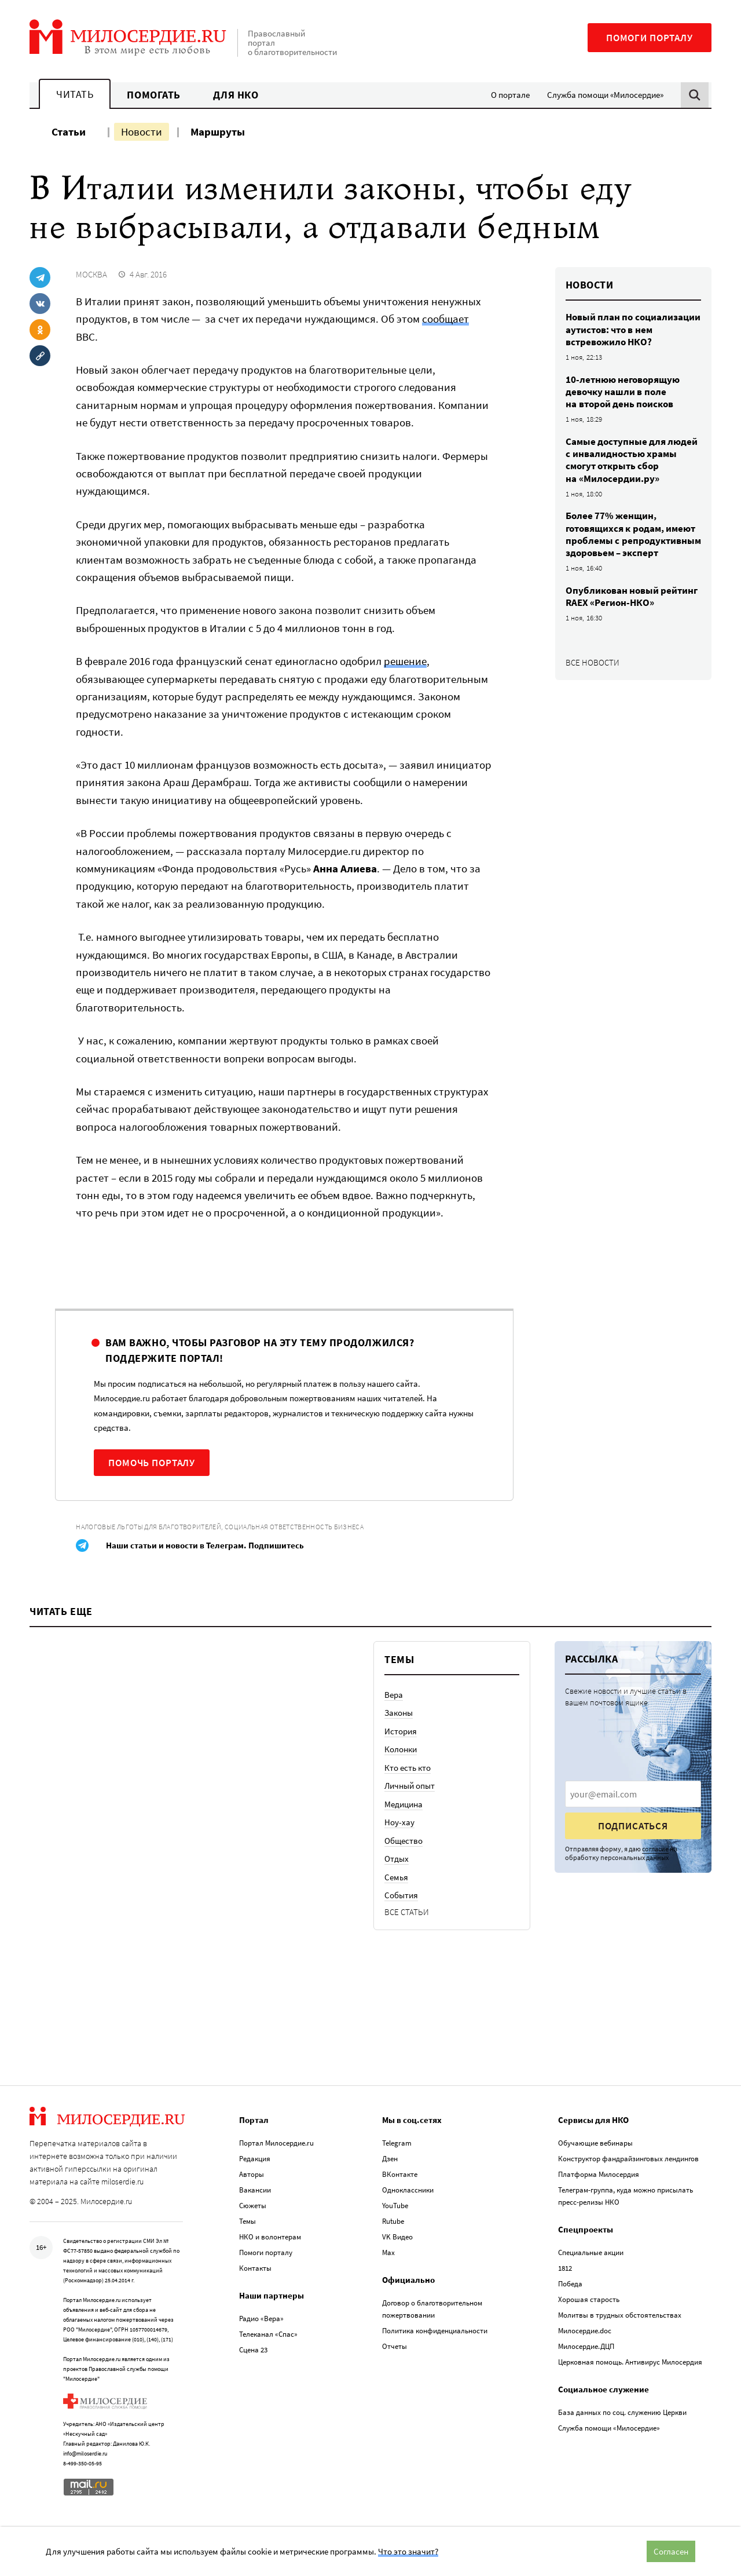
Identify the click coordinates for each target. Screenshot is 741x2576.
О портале (510, 94)
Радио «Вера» (261, 2318)
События (401, 1895)
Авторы (251, 2174)
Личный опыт (409, 1785)
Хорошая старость (588, 2299)
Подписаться (633, 1825)
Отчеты (394, 2346)
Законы (398, 1712)
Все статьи (406, 1911)
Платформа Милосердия (598, 2174)
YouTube (395, 2205)
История (400, 1731)
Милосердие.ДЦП (586, 2346)
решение (405, 661)
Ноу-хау (399, 1822)
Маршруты (217, 131)
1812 (565, 2268)
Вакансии (255, 2190)
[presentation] (633, 1794)
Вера (393, 1694)
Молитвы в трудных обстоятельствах (619, 2315)
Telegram (397, 2143)
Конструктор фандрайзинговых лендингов (628, 2159)
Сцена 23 (253, 2350)
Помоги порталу (649, 37)
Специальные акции (590, 2252)
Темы (247, 2221)
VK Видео (397, 2237)
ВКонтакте (399, 2174)
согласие (655, 1848)
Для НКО (236, 94)
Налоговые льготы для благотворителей (148, 1526)
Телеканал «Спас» (268, 2334)
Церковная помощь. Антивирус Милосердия (630, 2362)
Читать (74, 94)
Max (388, 2252)
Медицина (403, 1804)
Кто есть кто (407, 1767)
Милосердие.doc (584, 2331)
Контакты (255, 2268)
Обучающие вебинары (595, 2143)
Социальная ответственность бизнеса (294, 1526)
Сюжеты (252, 2205)
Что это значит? (408, 2551)
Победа (570, 2284)
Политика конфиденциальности (434, 2331)
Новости (141, 131)
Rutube (393, 2221)
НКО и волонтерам (270, 2237)
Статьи (69, 131)
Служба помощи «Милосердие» (605, 94)
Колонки (400, 1749)
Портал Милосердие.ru (276, 2143)
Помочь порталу (151, 1462)
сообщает (445, 319)
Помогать (153, 94)
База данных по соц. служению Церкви (622, 2412)
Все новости (592, 662)
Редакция (254, 2159)
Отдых (396, 1858)
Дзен (390, 2159)
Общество (403, 1840)
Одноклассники (408, 2190)
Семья (396, 1877)
